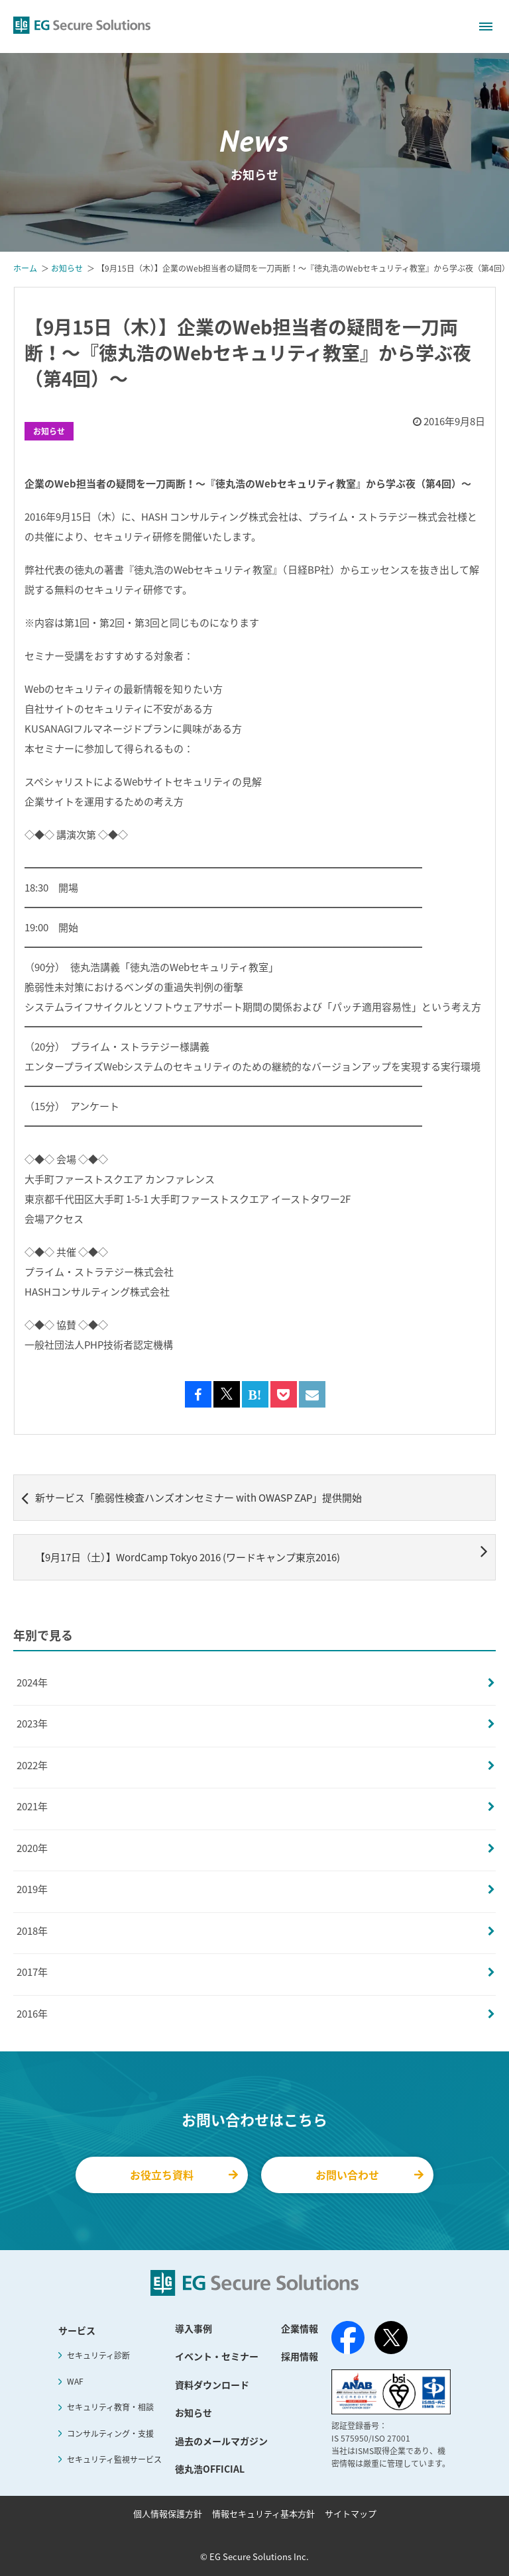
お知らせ (49, 431)
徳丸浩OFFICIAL (210, 2468)
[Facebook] (348, 2340)
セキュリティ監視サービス (114, 2459)
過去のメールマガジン (221, 2440)
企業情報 (299, 2328)
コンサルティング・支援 (110, 2434)
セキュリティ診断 (98, 2355)
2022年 (32, 1765)
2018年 (32, 1931)
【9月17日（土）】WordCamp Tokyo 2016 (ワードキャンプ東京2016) (261, 1553)
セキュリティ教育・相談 (110, 2407)
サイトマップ (350, 2513)
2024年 (32, 1682)
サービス (76, 2330)
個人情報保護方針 (167, 2513)
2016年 (32, 2013)
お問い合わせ (369, 2175)
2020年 (32, 1848)
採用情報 (299, 2356)
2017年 (32, 1972)
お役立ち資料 (184, 2175)
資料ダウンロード (212, 2384)
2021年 (32, 1806)
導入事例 (193, 2328)
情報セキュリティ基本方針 (263, 2513)
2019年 (32, 1889)
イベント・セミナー (216, 2356)
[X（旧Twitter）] (391, 2337)
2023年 (32, 1723)
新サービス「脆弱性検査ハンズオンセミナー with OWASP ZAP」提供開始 (191, 1498)
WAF (75, 2381)
